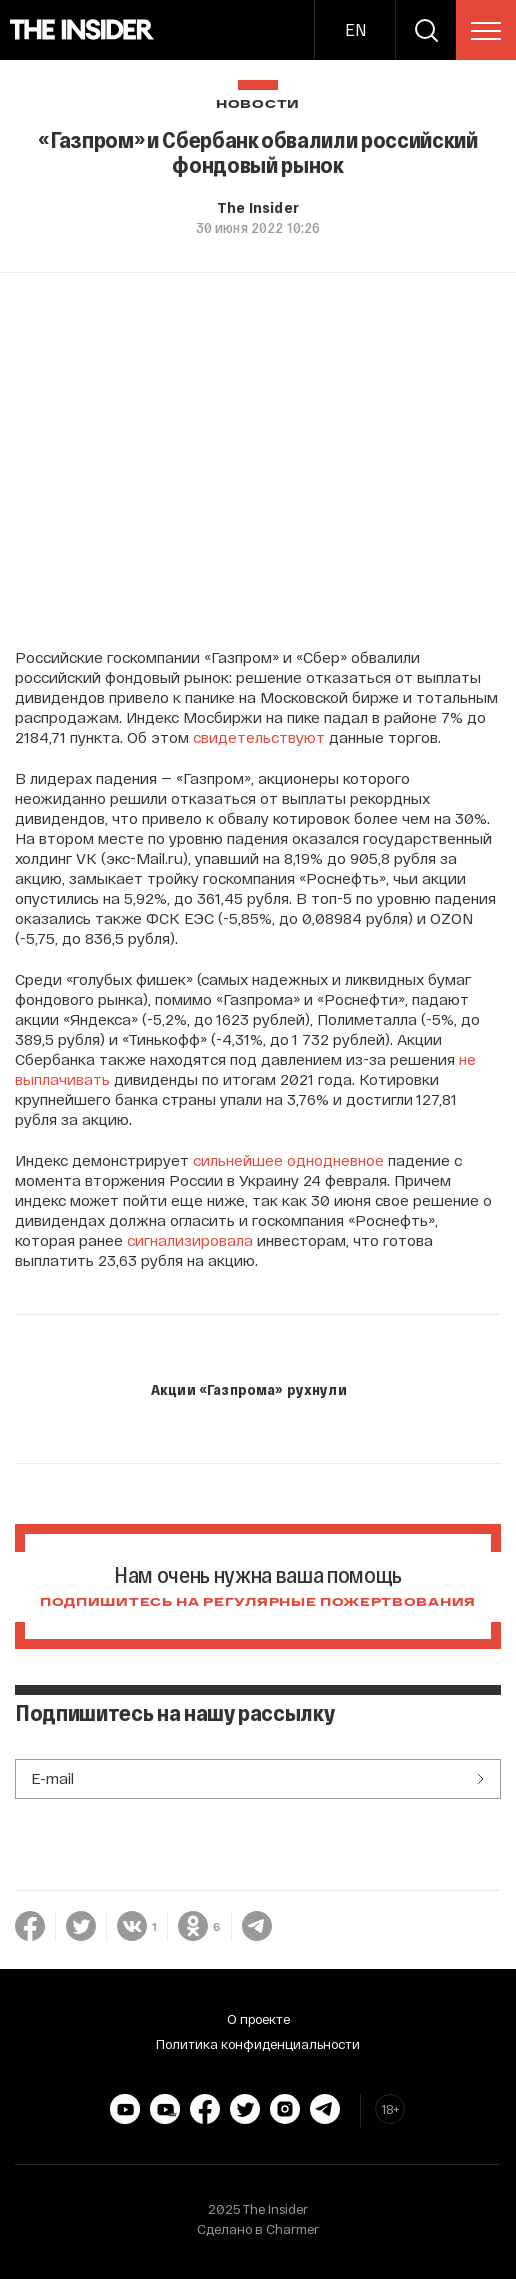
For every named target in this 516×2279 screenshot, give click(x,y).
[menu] (486, 31)
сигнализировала (190, 1240)
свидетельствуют (259, 737)
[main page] (82, 30)
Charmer (292, 2229)
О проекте (258, 2019)
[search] (426, 30)
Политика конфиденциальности (258, 2044)
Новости (258, 104)
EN (355, 29)
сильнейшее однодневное (288, 1160)
